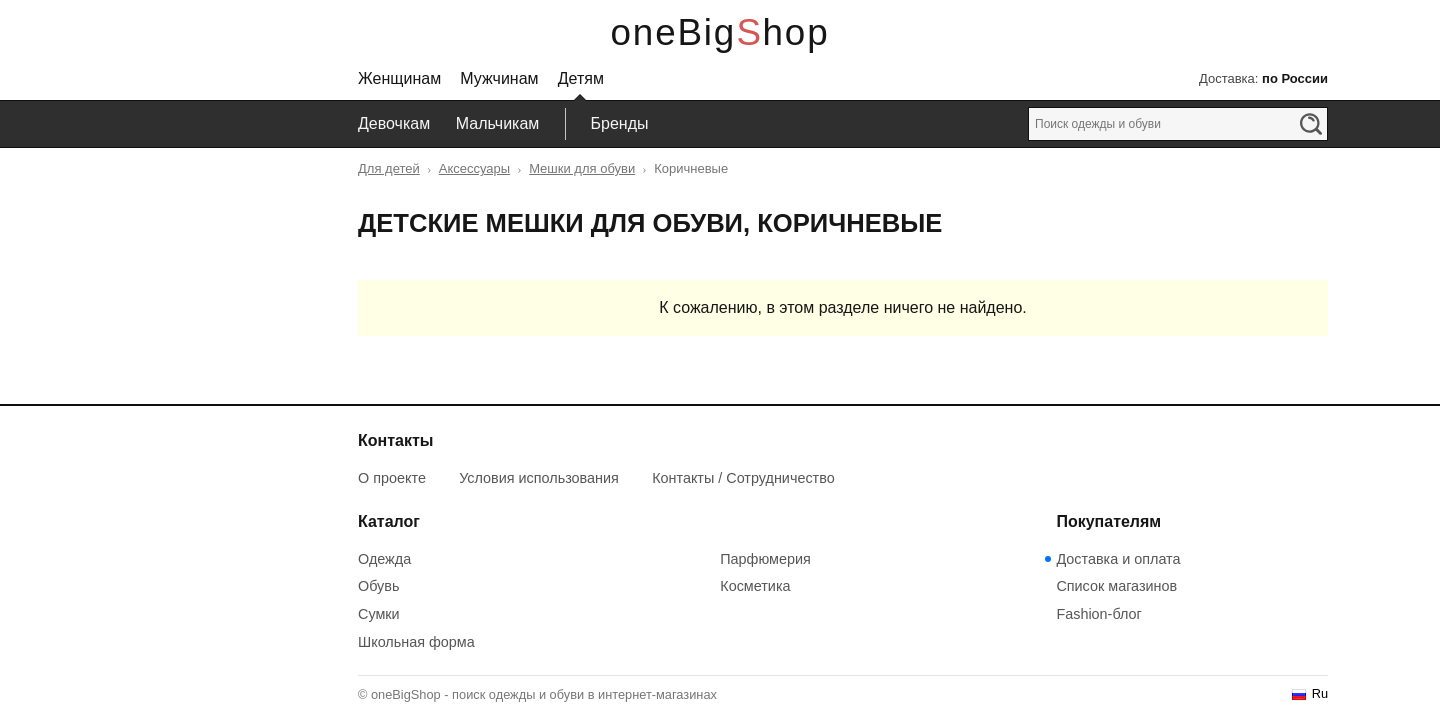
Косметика (755, 586)
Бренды (620, 123)
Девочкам (394, 123)
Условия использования (539, 478)
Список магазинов (1116, 586)
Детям (581, 78)
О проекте (392, 478)
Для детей (389, 168)
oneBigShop (720, 32)
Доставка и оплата (1118, 559)
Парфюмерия (765, 559)
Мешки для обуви (582, 168)
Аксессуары (474, 168)
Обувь (378, 586)
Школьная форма (416, 642)
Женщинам (399, 78)
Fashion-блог (1098, 614)
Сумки (379, 614)
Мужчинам (499, 78)
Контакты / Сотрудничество (743, 478)
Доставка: (1263, 78)
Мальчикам (498, 123)
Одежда (384, 559)
